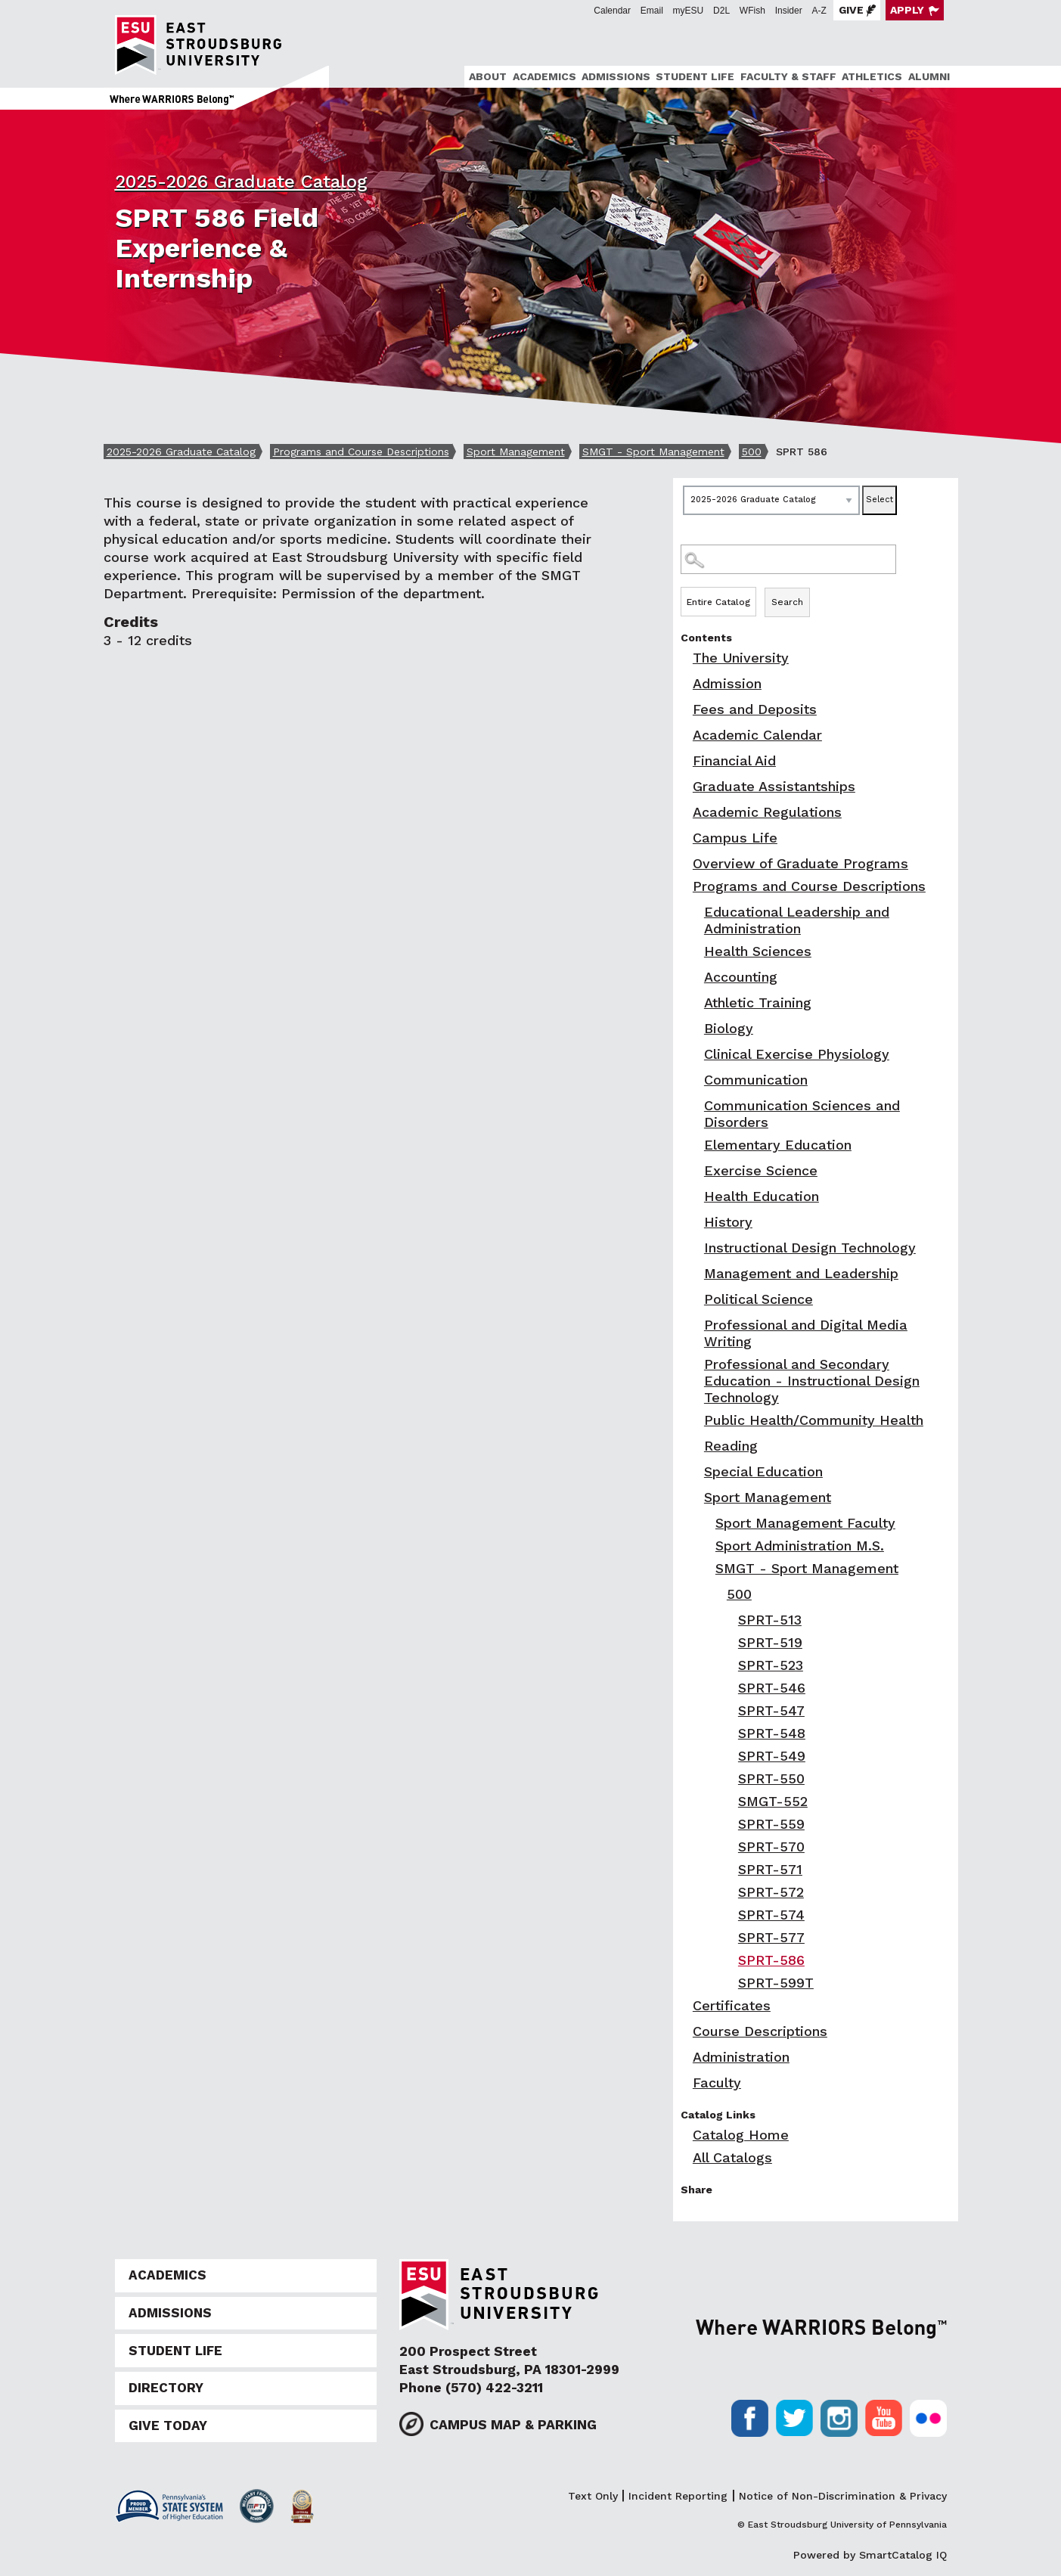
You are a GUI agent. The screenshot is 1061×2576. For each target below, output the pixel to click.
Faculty (717, 2082)
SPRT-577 (771, 1937)
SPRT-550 (771, 1778)
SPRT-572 (771, 1892)
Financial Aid (734, 760)
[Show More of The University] (684, 657)
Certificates (732, 2005)
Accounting (740, 977)
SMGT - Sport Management (653, 451)
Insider (788, 10)
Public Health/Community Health (813, 1420)
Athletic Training (757, 1002)
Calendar (612, 10)
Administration (741, 2057)
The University (741, 658)
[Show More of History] (696, 1222)
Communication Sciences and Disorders (802, 1113)
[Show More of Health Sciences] (696, 951)
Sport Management (516, 451)
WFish (752, 10)
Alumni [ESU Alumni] (929, 76)
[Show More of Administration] (684, 2057)
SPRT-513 (770, 1620)
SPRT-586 (771, 1960)
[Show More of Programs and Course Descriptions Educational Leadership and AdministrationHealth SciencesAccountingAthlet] (684, 886)
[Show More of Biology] (696, 1028)
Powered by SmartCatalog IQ (870, 2555)
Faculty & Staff (788, 76)
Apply (907, 10)
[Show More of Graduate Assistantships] (684, 786)
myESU (688, 10)
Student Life (695, 76)
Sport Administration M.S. (799, 1545)
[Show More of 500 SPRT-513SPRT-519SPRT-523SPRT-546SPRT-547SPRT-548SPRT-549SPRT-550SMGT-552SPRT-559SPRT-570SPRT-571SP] (718, 1594)
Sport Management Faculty (805, 1523)
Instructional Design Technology (810, 1247)
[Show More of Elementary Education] (696, 1144)
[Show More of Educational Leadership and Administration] (696, 911)
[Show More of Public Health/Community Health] (696, 1420)
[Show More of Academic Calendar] (684, 735)
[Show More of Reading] (696, 1445)
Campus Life (735, 838)
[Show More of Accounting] (696, 977)
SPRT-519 (770, 1642)
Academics (544, 76)
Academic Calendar (757, 735)
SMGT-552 (773, 1801)
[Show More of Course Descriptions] (684, 2031)
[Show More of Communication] (696, 1079)
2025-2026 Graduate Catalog (241, 181)
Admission (727, 683)
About (488, 76)
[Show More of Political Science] (696, 1299)
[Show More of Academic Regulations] (684, 812)
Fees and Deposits (755, 709)
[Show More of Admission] (684, 683)
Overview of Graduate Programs (800, 863)
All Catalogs (732, 2157)
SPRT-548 (771, 1733)
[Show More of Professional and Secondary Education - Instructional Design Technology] (696, 1364)
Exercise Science (760, 1170)
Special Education (763, 1471)
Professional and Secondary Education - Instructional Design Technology (812, 1380)
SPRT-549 (771, 1756)
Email (652, 10)
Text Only (593, 2496)
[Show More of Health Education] (696, 1196)
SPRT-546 (771, 1688)
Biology (728, 1028)
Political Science (758, 1299)
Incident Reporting (677, 2496)
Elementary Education (778, 1145)
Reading (731, 1446)
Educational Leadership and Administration (796, 920)
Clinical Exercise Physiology (796, 1054)
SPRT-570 (771, 1846)
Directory (166, 2387)
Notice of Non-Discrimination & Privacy (843, 2496)
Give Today (168, 2425)
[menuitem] (485, 77)
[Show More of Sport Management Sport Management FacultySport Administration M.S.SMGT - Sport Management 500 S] (696, 1497)
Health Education (761, 1196)
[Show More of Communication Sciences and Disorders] (696, 1105)
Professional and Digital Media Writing (805, 1333)
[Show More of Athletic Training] (696, 1002)
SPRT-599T (776, 1983)
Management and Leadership (801, 1273)
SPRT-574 (771, 1915)
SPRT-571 (770, 1869)
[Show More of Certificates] (684, 2005)
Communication (756, 1080)
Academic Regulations (767, 812)
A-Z (818, 10)
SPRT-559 (771, 1824)
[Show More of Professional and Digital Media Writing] (696, 1324)
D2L (721, 10)
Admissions (616, 76)
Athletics (872, 76)
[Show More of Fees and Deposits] (684, 709)
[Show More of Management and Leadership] (696, 1273)
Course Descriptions (760, 2031)
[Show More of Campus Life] (684, 837)
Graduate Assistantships (774, 786)
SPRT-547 (771, 1710)
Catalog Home (741, 2135)
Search (787, 602)
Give (851, 10)
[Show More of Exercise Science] (696, 1170)
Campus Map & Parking (513, 2424)
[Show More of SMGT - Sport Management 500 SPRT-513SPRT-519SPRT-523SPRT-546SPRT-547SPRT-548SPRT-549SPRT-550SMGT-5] (707, 1568)
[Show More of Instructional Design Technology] (696, 1247)
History (728, 1222)
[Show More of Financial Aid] (684, 760)
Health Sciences (757, 951)
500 (752, 451)
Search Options (816, 586)
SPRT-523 (770, 1665)
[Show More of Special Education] (696, 1471)
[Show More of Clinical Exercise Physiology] (696, 1054)
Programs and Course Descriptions (361, 451)
